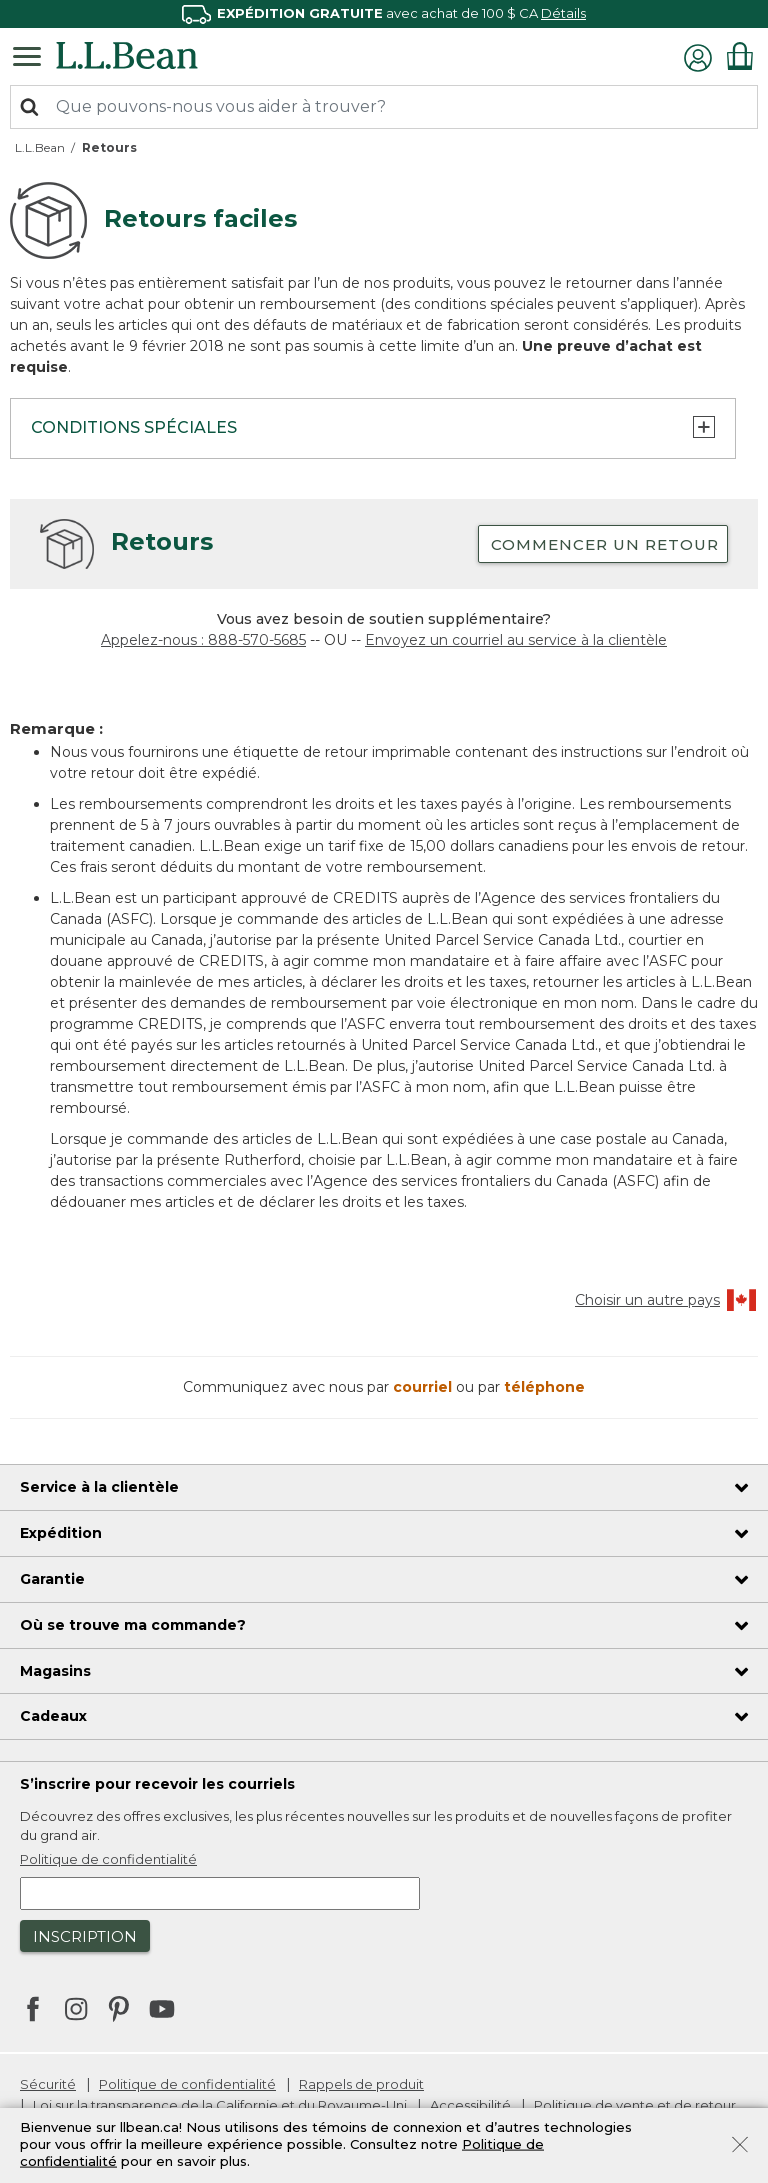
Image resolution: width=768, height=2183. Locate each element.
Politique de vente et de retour (635, 2105)
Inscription (85, 1936)
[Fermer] (740, 2143)
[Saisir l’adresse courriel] (220, 1893)
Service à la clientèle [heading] (99, 1487)
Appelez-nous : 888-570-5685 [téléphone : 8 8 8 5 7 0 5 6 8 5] (203, 640)
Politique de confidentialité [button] (108, 1859)
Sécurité (48, 2084)
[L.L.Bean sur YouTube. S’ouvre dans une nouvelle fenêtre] (162, 2007)
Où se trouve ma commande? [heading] (133, 1625)
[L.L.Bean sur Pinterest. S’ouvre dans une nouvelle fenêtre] (119, 2011)
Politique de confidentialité (187, 2084)
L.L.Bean (40, 147)
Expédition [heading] (61, 1533)
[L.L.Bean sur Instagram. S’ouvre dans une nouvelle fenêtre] (76, 2011)
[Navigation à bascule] (32, 55)
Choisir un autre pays (666, 1300)
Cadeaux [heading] (53, 1716)
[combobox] (384, 107)
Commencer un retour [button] (605, 544)
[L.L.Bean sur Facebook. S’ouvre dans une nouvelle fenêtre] (33, 2011)
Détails (563, 13)
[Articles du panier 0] (740, 56)
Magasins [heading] (55, 1671)
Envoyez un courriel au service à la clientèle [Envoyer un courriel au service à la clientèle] (516, 640)
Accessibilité (470, 2105)
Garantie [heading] (52, 1579)
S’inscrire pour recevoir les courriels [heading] (157, 1784)
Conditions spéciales (373, 427)
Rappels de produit (361, 2084)
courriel (424, 1387)
